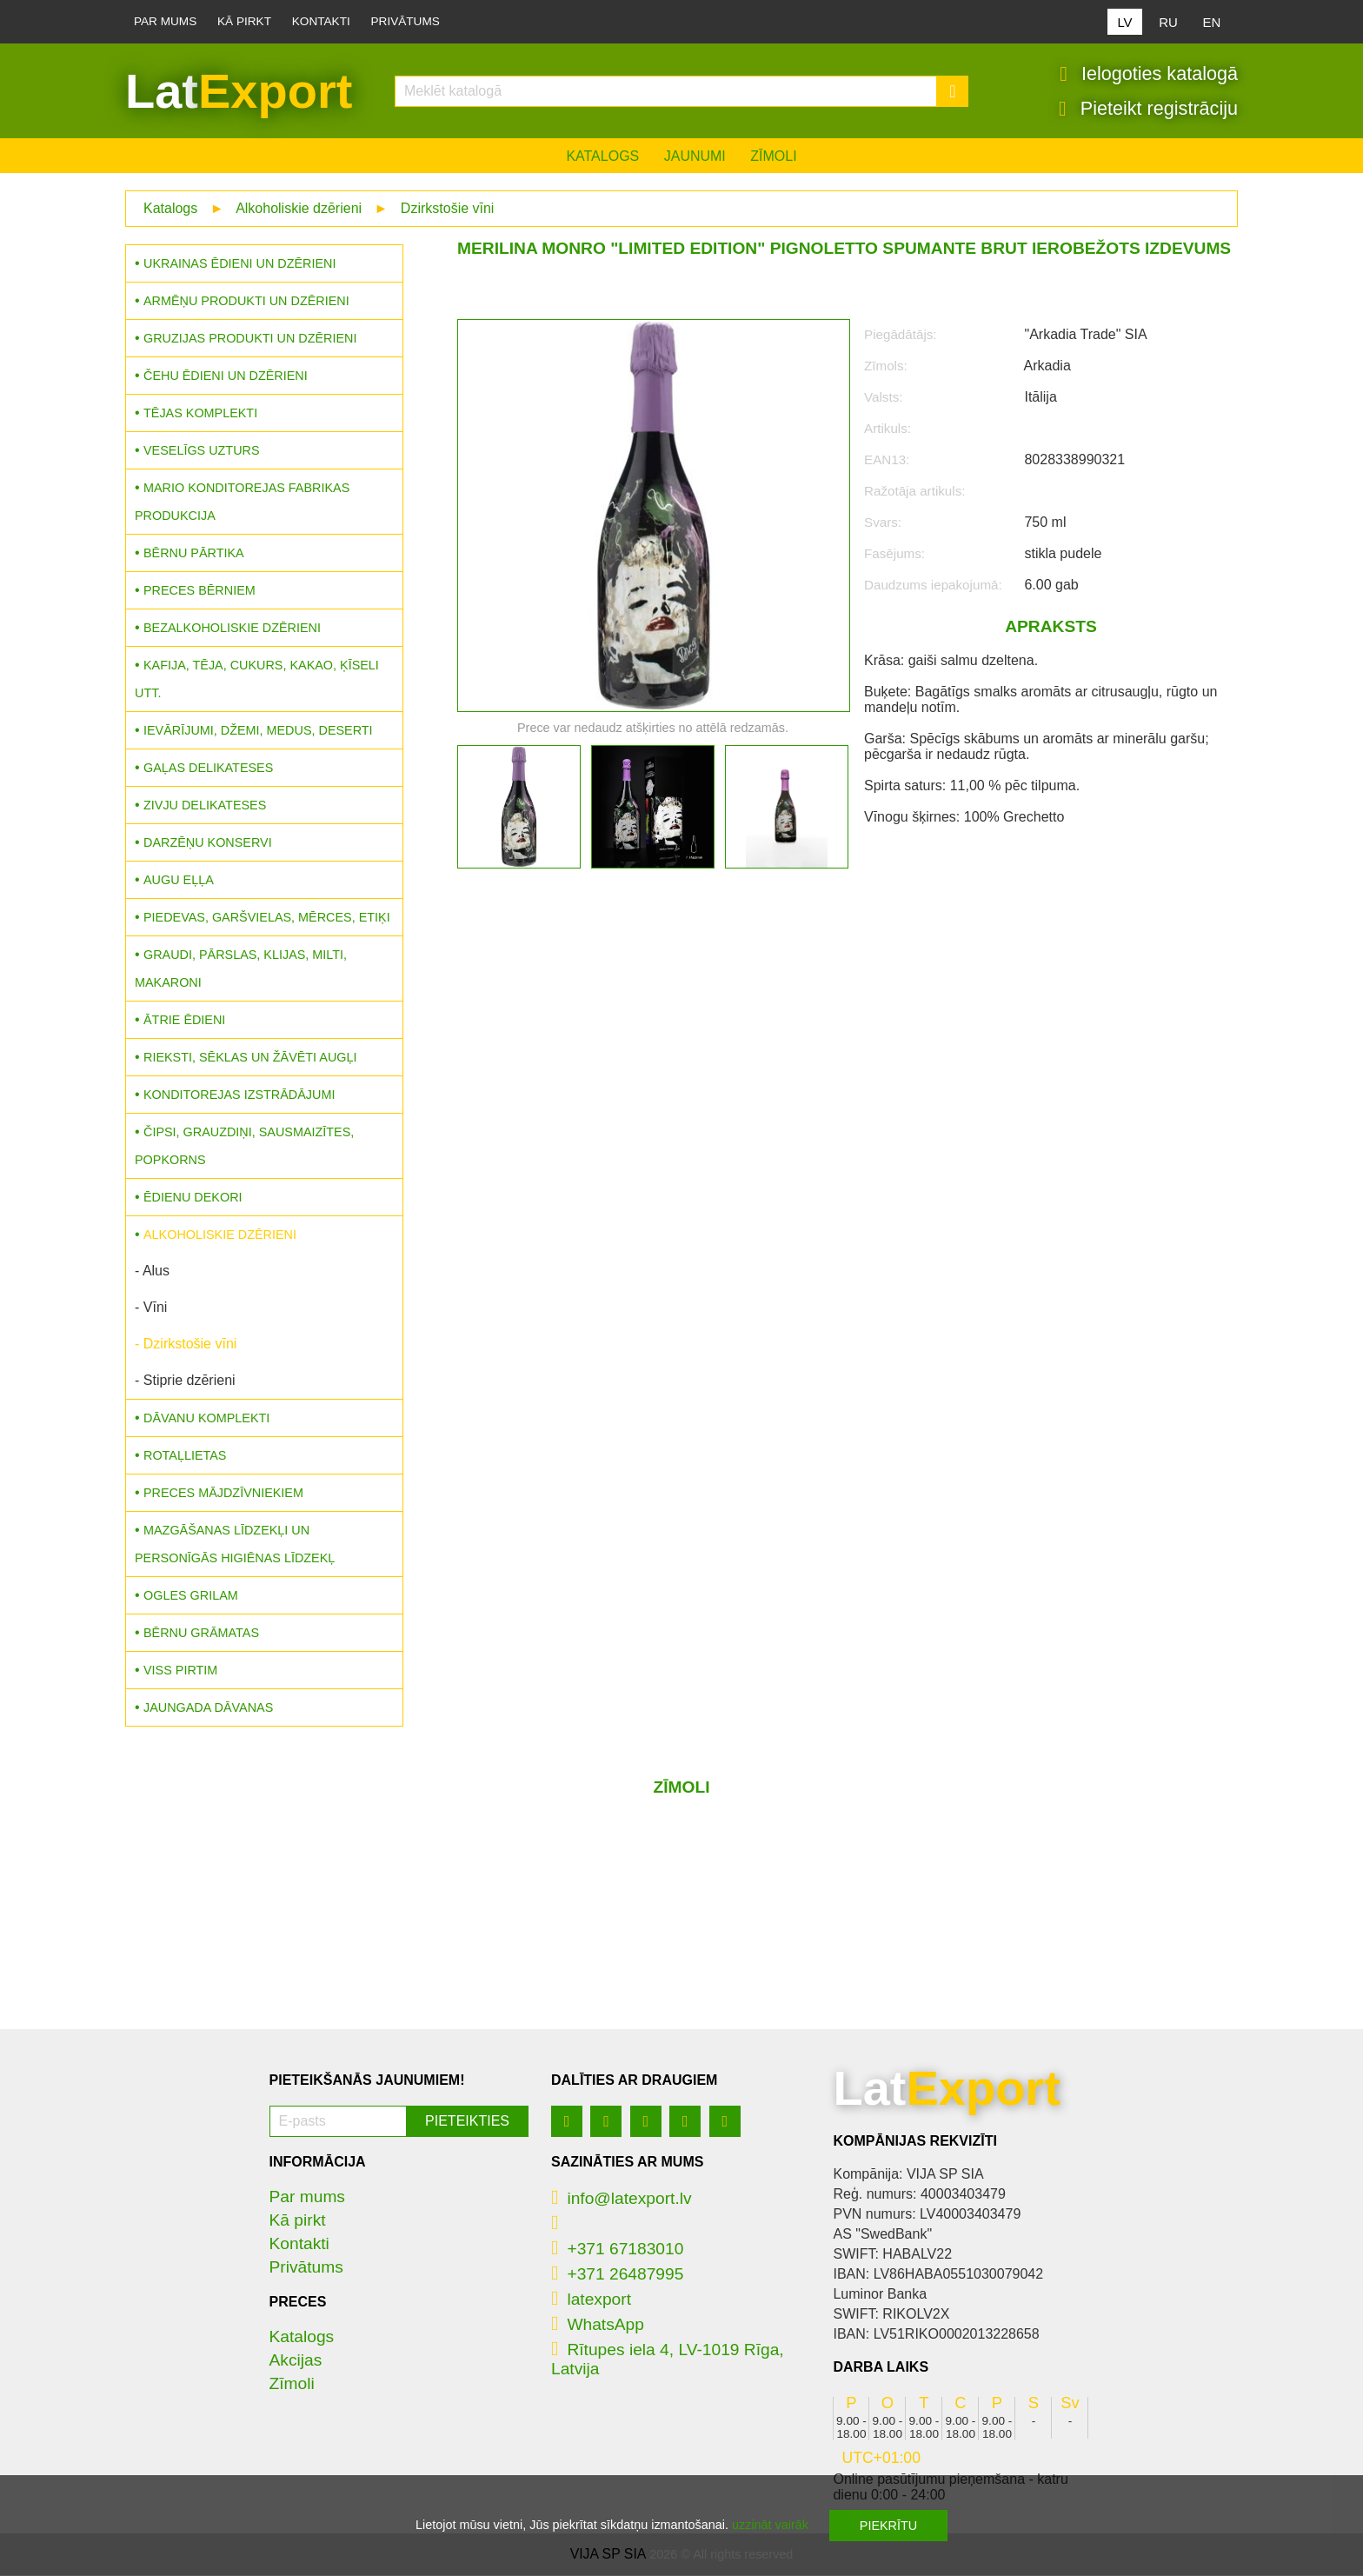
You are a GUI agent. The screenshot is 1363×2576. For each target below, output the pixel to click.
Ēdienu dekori (193, 1198)
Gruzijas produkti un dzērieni (249, 339)
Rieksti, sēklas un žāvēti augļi (250, 1058)
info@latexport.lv (621, 2199)
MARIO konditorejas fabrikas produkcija (242, 502)
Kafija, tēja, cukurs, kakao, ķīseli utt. (257, 680)
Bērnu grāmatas (201, 1634)
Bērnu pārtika (193, 554)
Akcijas (295, 2361)
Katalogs (602, 157)
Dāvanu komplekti (206, 1419)
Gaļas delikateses (208, 768)
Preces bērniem (199, 591)
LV (1124, 22)
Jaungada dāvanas (208, 1708)
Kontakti (321, 21)
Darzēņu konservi (207, 843)
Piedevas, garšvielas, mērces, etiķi (266, 918)
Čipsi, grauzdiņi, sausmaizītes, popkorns (244, 1147)
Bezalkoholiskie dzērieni (232, 629)
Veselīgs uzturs (201, 451)
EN (1212, 22)
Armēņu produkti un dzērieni (246, 302)
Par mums (165, 21)
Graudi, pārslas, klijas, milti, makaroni (241, 969)
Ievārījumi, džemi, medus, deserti (258, 731)
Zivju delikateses (204, 806)
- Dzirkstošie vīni (185, 1344)
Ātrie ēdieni (184, 1021)
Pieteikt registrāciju (1148, 108)
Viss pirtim (180, 1671)
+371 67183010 (617, 2249)
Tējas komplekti (200, 414)
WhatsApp (597, 2325)
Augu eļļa (178, 881)
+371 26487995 (617, 2275)
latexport (591, 2300)
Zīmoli (773, 157)
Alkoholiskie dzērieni (299, 209)
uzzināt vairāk (770, 2525)
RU (1168, 22)
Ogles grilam (190, 1596)
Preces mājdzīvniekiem (223, 1494)
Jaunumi (695, 157)
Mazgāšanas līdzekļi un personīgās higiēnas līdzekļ (235, 1545)
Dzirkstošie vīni (448, 209)
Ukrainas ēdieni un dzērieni (239, 264)
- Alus (152, 1271)
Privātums (405, 21)
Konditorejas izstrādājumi (239, 1095)
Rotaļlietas (184, 1456)
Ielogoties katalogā (1149, 74)
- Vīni (151, 1308)
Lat (238, 91)
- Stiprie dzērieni (185, 1381)
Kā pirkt (244, 21)
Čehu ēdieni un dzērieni (225, 376)
